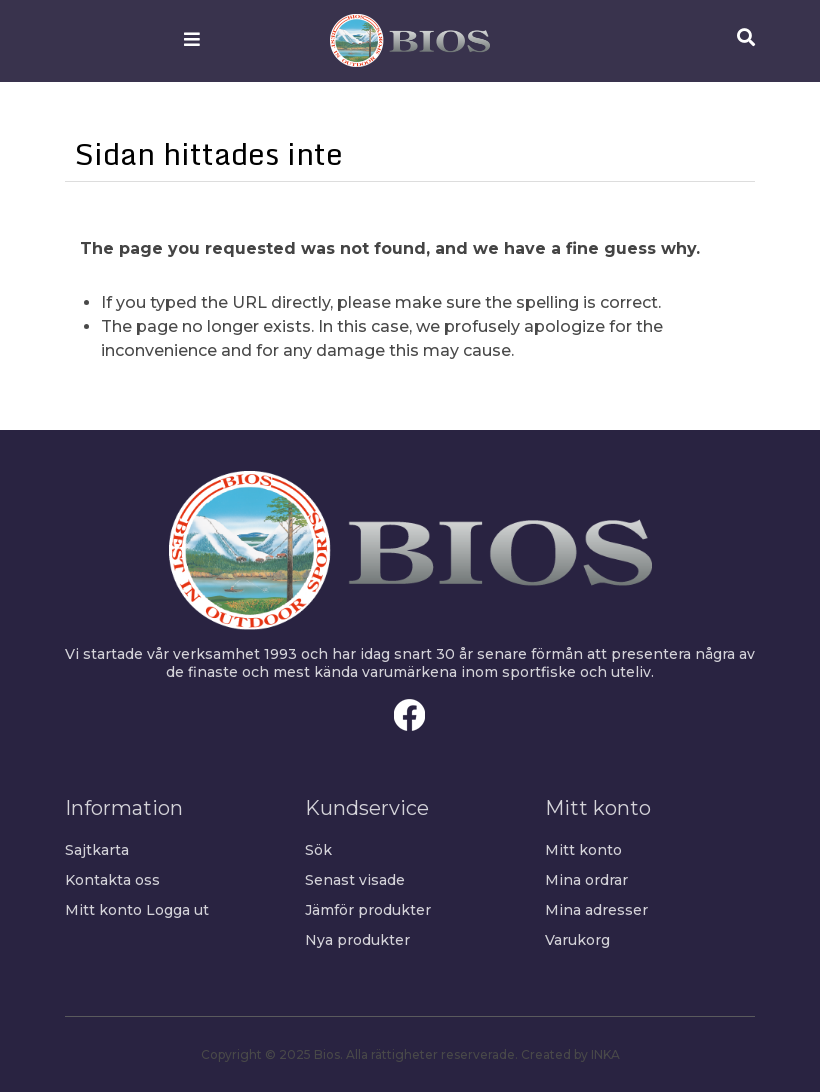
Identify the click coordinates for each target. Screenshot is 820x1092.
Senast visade (355, 880)
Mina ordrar (586, 880)
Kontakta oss (112, 880)
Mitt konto (103, 910)
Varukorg (577, 940)
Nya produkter (357, 940)
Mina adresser (596, 910)
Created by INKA (570, 1054)
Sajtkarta (97, 850)
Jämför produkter (368, 910)
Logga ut (177, 910)
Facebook (410, 715)
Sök (318, 850)
